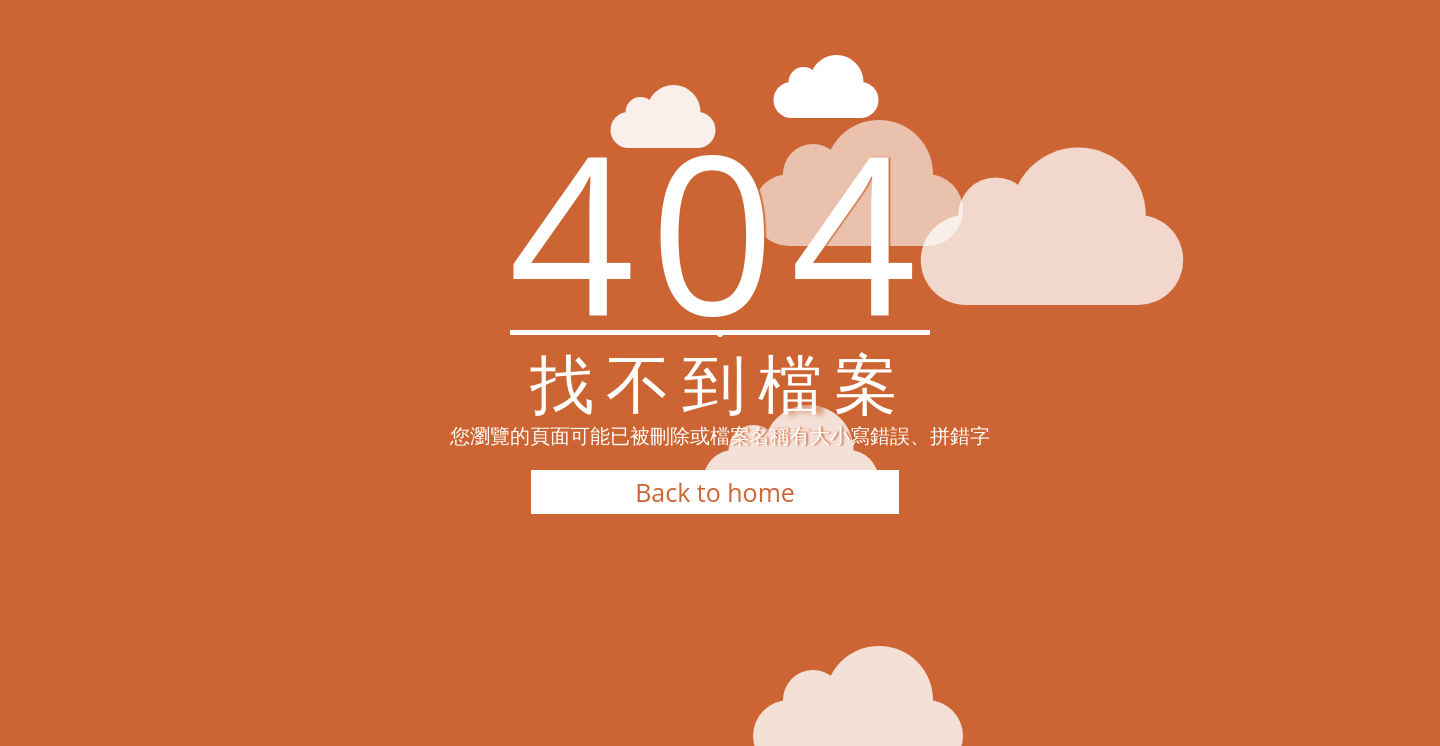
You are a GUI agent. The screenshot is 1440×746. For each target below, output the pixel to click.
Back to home (715, 492)
